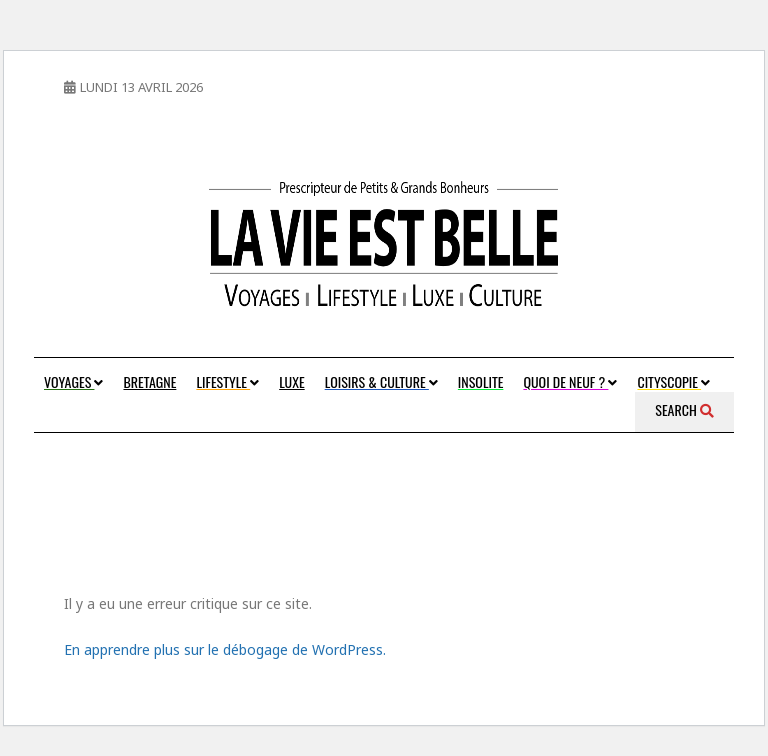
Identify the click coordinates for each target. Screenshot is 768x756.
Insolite (481, 381)
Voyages (73, 381)
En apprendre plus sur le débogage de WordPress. (225, 649)
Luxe (291, 381)
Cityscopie (673, 381)
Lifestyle (227, 381)
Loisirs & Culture (381, 381)
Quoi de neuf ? (570, 381)
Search (684, 409)
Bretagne (149, 381)
